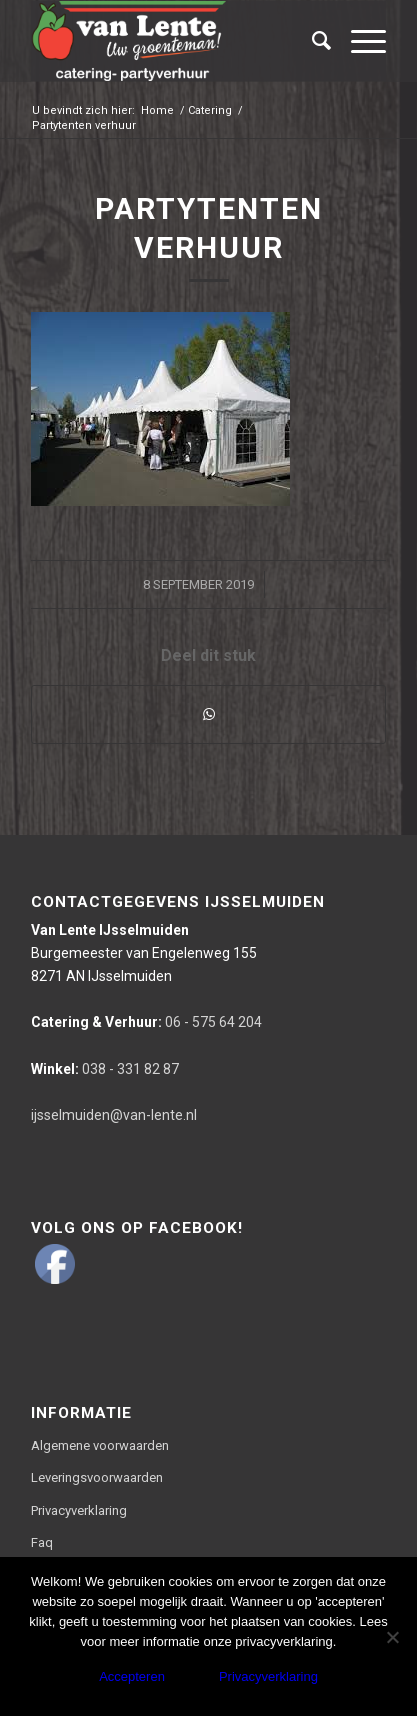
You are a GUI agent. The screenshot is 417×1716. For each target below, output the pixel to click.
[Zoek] (311, 41)
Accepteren (132, 1676)
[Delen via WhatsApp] (208, 714)
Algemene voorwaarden (100, 1445)
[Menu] (358, 41)
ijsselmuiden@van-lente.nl (114, 1115)
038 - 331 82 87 (105, 1069)
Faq (42, 1542)
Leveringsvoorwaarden (97, 1477)
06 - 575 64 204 (146, 1022)
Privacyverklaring (79, 1510)
